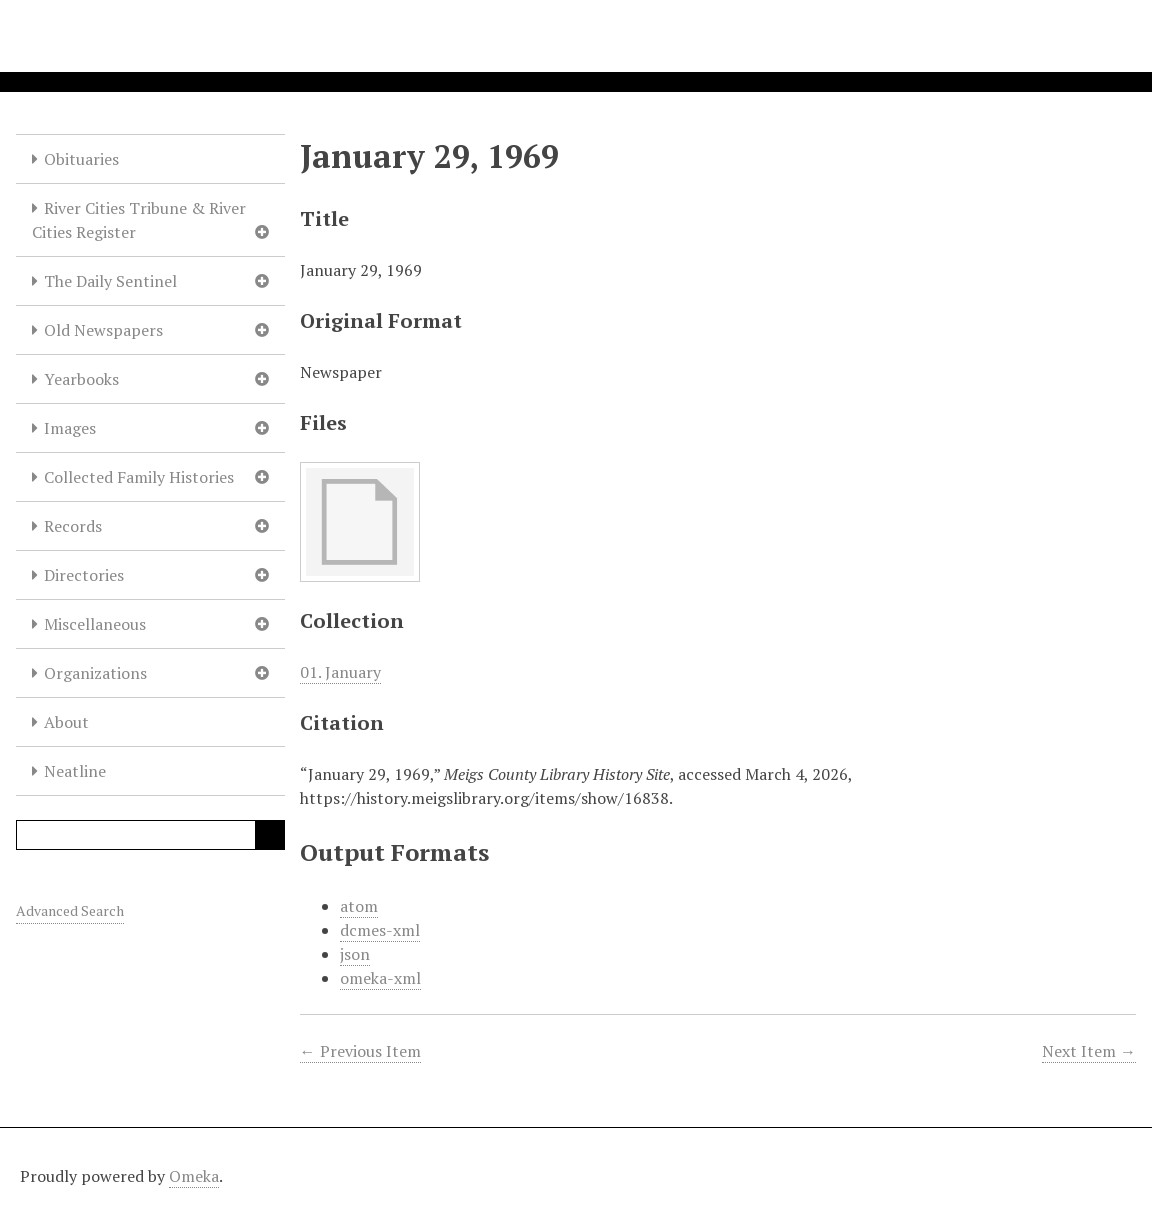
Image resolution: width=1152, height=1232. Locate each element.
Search (270, 835)
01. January (340, 672)
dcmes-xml (380, 930)
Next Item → (1089, 1051)
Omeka (194, 1176)
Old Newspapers (103, 330)
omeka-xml (380, 978)
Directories (84, 575)
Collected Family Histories (139, 477)
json (355, 954)
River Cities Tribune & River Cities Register (139, 220)
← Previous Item (360, 1051)
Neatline (75, 771)
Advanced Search (70, 910)
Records (73, 526)
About (66, 722)
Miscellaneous (95, 624)
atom (359, 906)
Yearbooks (81, 379)
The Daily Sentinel (110, 281)
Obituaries (81, 159)
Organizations (95, 673)
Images (70, 428)
